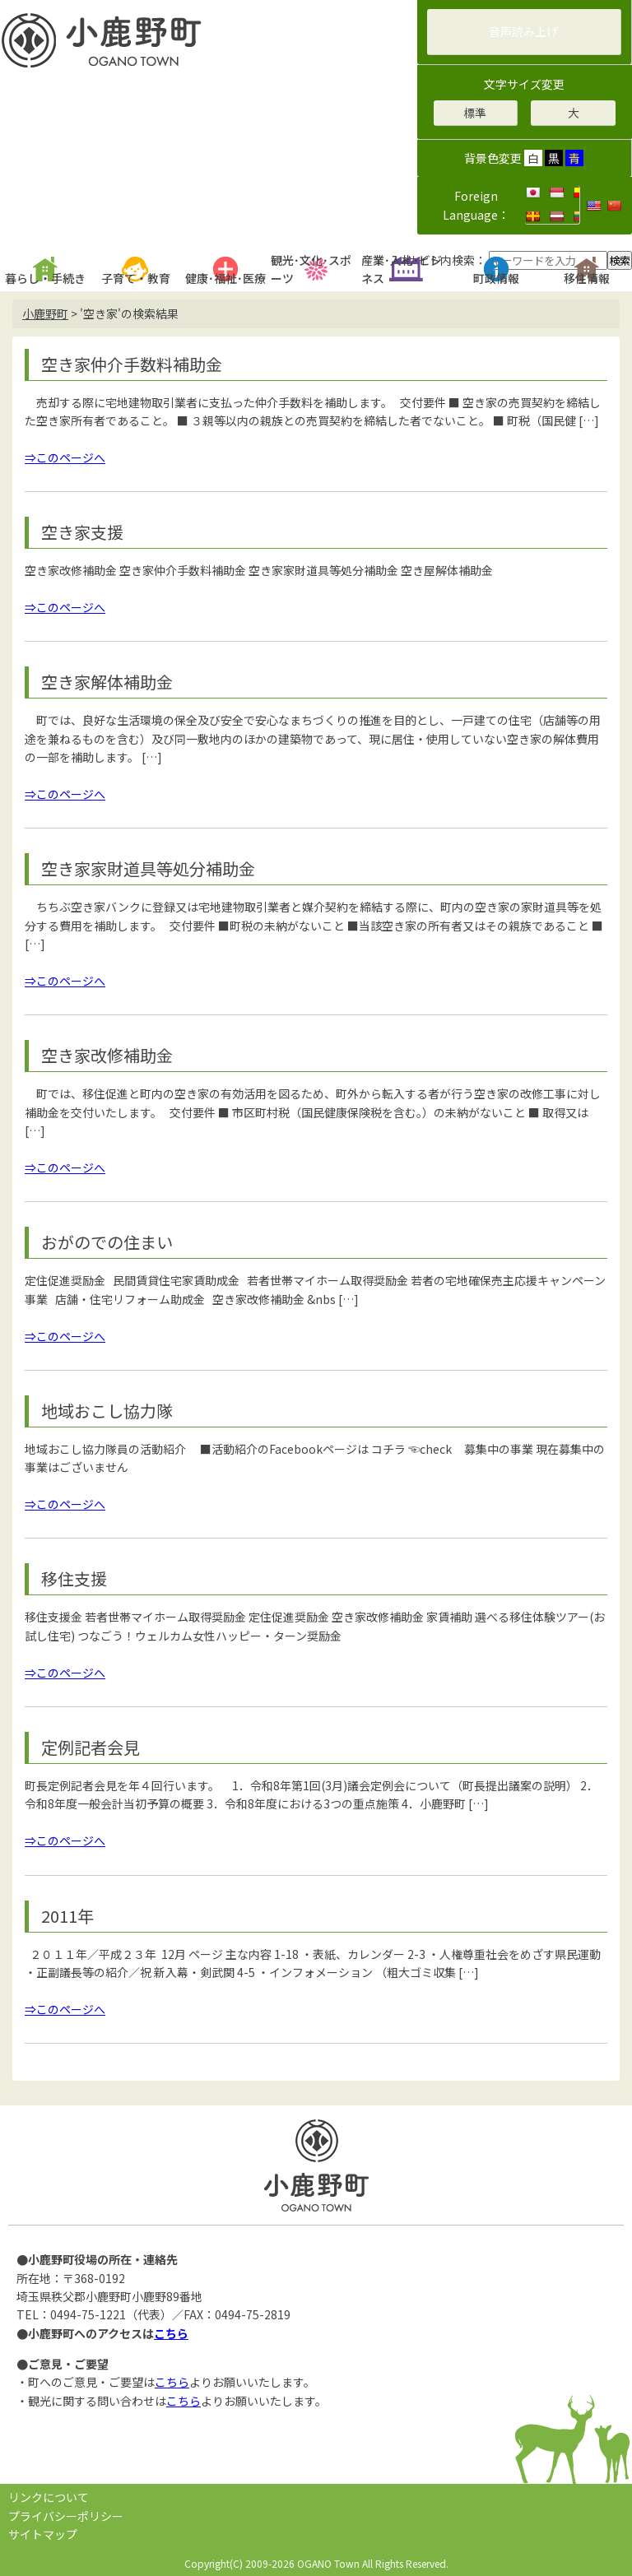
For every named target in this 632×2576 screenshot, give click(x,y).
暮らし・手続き (45, 278)
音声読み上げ (523, 31)
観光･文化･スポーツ (311, 269)
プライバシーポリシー (65, 2516)
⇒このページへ (65, 457)
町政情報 (496, 278)
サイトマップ (42, 2534)
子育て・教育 (135, 278)
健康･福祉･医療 (225, 278)
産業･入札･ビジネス (401, 269)
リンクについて (48, 2497)
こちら (171, 2333)
